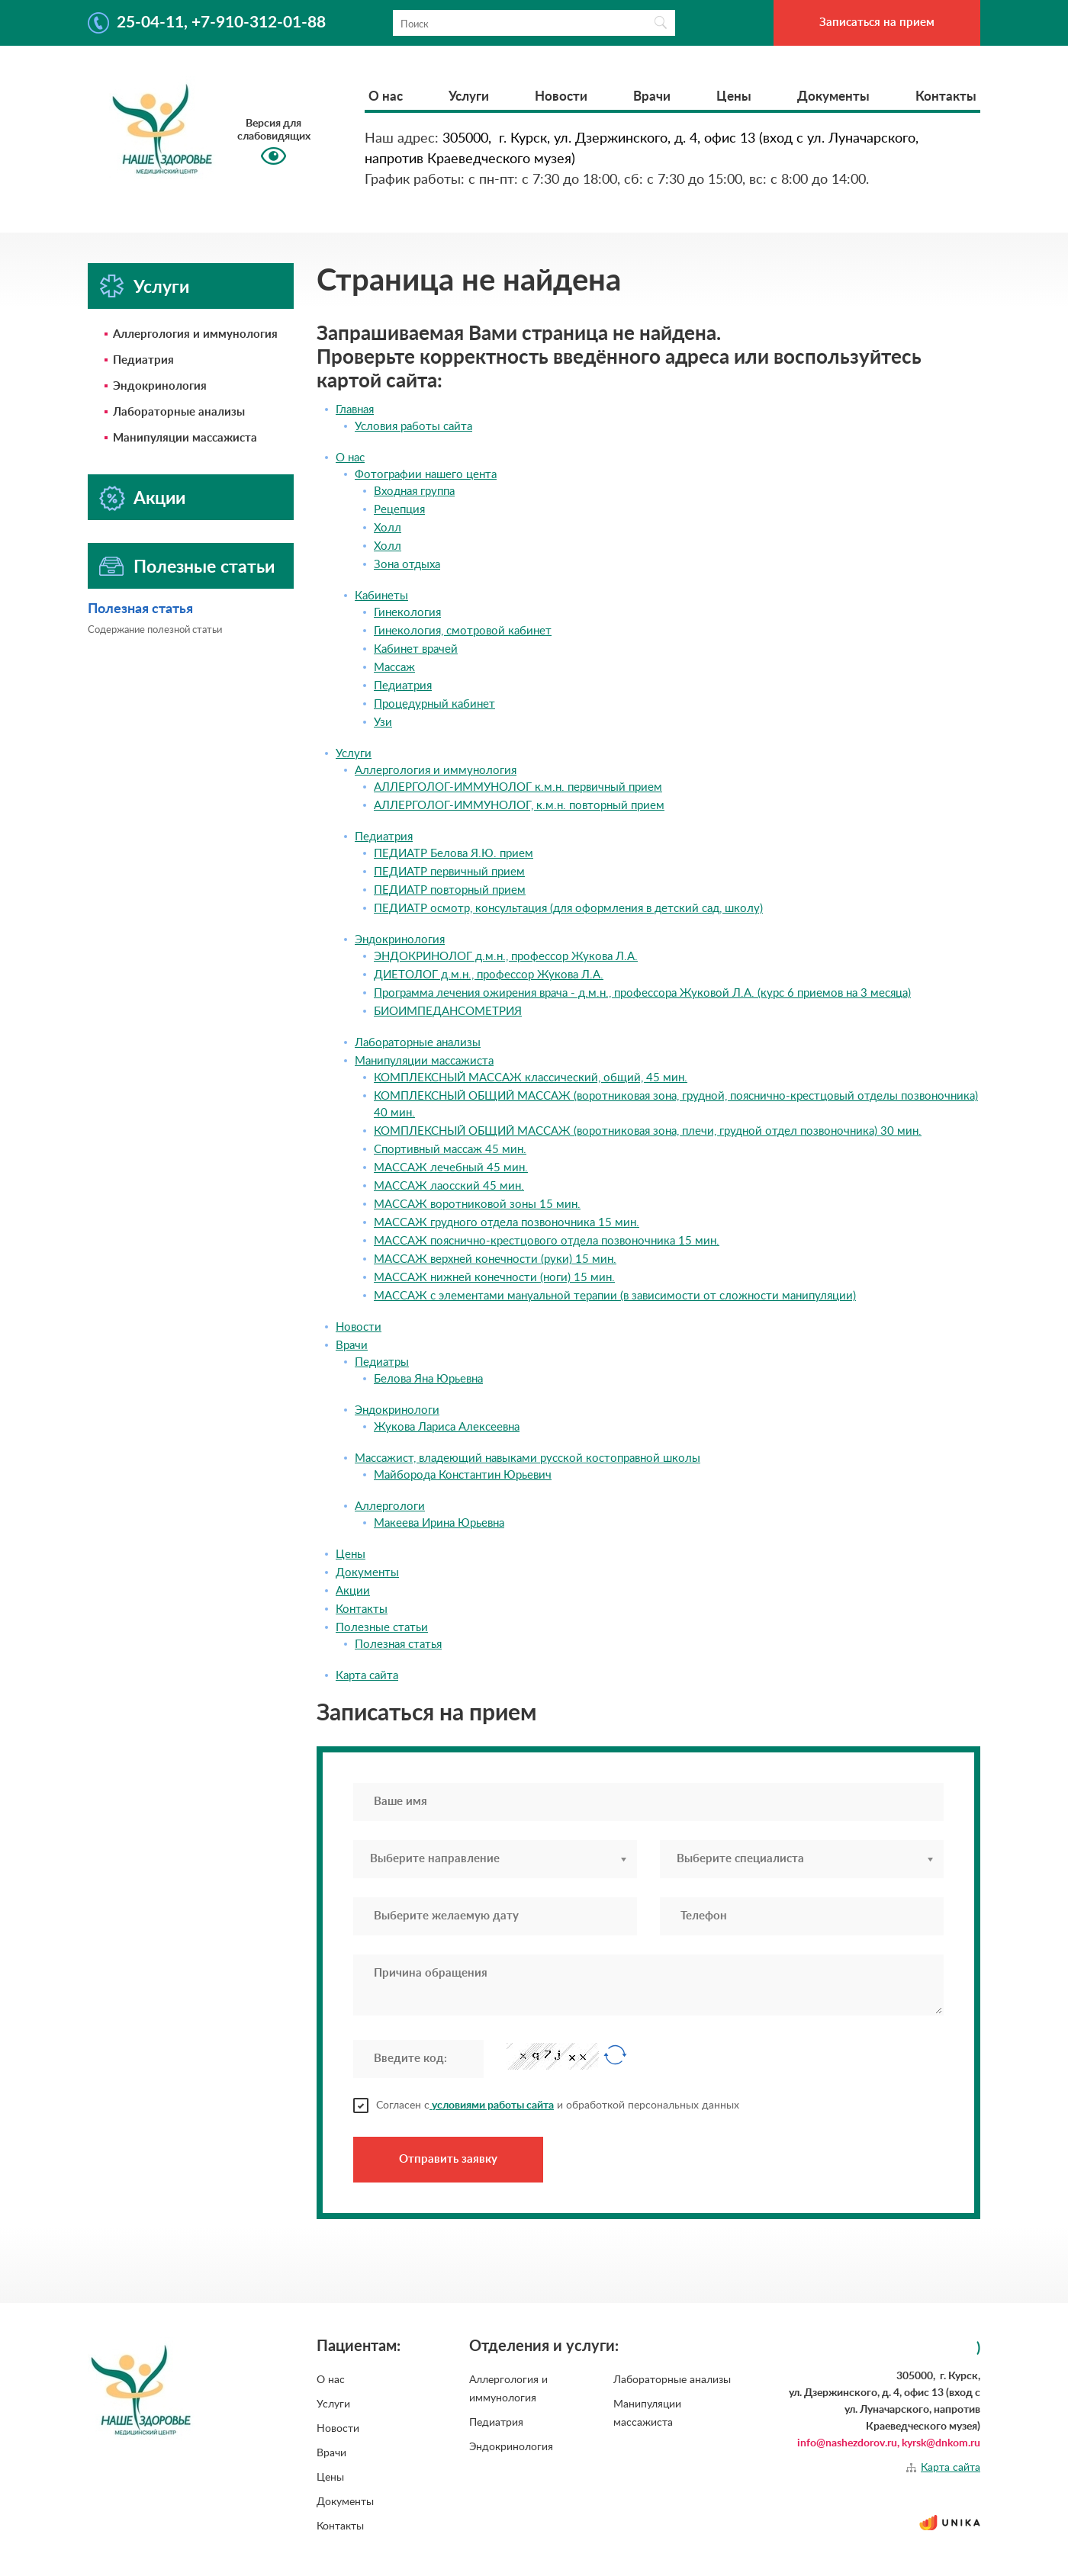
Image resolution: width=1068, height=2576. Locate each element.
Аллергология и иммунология (195, 334)
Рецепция (399, 510)
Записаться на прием (876, 22)
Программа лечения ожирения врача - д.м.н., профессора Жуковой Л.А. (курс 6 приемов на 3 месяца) (642, 993)
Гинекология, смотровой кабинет (463, 631)
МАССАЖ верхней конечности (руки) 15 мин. (495, 1259)
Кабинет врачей (416, 649)
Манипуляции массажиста (185, 438)
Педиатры (382, 1362)
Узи (383, 722)
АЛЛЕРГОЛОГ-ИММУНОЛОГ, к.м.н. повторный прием (519, 805)
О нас (385, 96)
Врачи (652, 96)
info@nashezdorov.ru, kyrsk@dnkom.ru (888, 2443)
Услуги (469, 96)
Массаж (394, 667)
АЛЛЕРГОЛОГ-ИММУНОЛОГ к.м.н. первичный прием (518, 787)
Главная (355, 410)
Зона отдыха (407, 564)
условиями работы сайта (491, 2105)
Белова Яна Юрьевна (428, 1379)
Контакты (945, 96)
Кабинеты (381, 596)
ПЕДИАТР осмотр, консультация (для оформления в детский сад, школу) (568, 908)
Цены (733, 96)
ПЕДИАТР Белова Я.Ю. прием (453, 853)
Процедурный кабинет (434, 704)
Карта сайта (367, 1675)
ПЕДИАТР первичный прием (449, 872)
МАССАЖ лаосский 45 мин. (449, 1186)
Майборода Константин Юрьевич (463, 1475)
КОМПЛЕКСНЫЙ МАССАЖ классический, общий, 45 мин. (530, 1078)
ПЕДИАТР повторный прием (450, 890)
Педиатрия (143, 360)
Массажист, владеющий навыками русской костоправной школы (527, 1458)
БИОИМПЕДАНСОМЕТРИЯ (448, 1011)
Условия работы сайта (413, 426)
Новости (561, 96)
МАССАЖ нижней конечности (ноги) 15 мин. (494, 1277)
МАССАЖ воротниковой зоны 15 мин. (477, 1204)
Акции (159, 498)
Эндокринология (160, 386)
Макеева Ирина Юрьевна (439, 1523)
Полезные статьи (204, 567)
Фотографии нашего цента (426, 474)
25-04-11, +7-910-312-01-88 (221, 22)
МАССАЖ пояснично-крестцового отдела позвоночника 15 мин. (546, 1241)
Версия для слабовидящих (273, 130)
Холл (387, 528)
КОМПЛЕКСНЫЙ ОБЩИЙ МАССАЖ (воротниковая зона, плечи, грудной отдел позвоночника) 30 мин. (648, 1131)
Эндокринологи (397, 1410)
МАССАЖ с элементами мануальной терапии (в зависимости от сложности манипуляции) (615, 1296)
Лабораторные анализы (179, 412)
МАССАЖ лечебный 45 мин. (451, 1168)
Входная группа (414, 491)
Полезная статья (140, 609)
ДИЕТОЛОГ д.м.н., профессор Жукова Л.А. (488, 975)
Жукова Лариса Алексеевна (447, 1427)
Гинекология (407, 612)
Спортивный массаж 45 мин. (450, 1149)
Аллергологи (390, 1506)
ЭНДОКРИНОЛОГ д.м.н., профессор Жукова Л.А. (506, 956)
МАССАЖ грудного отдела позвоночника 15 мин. (506, 1223)
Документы (833, 96)
